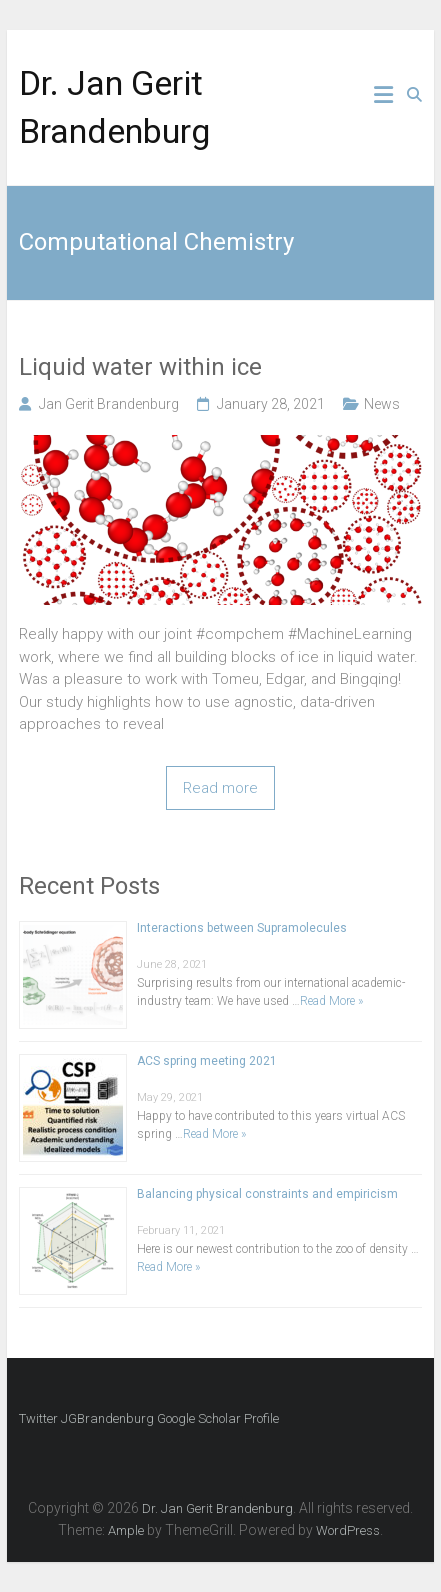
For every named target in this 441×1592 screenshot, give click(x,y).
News (382, 404)
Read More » (331, 1001)
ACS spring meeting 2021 (207, 1061)
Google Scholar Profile (218, 1418)
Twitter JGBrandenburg (86, 1418)
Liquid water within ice (140, 367)
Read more (220, 788)
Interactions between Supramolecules (242, 928)
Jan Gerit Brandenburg (109, 404)
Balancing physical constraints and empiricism (267, 1194)
